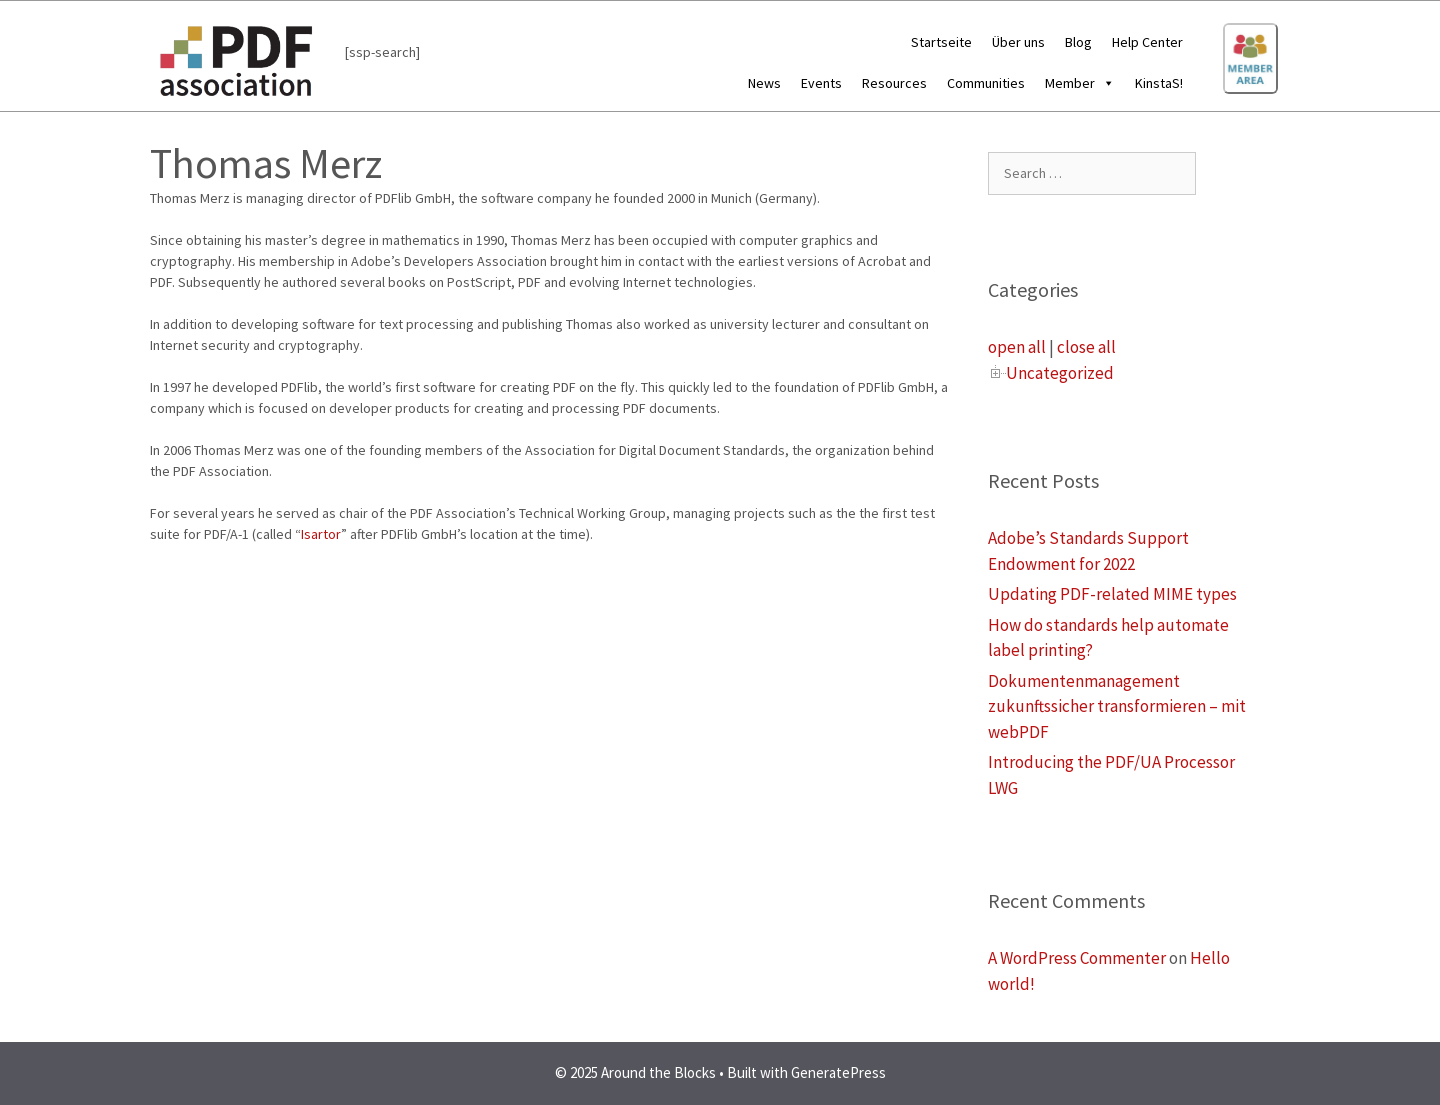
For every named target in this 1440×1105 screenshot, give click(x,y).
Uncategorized (1060, 373)
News (764, 83)
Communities (986, 83)
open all (1017, 347)
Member (1080, 83)
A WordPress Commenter (1077, 958)
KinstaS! (1159, 83)
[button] (1105, 83)
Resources (894, 83)
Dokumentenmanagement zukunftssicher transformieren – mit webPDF (1117, 706)
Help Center (1147, 42)
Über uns (1018, 42)
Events (821, 83)
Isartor (321, 534)
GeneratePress (838, 1072)
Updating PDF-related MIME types (1112, 594)
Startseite (941, 42)
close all (1086, 347)
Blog (1078, 42)
